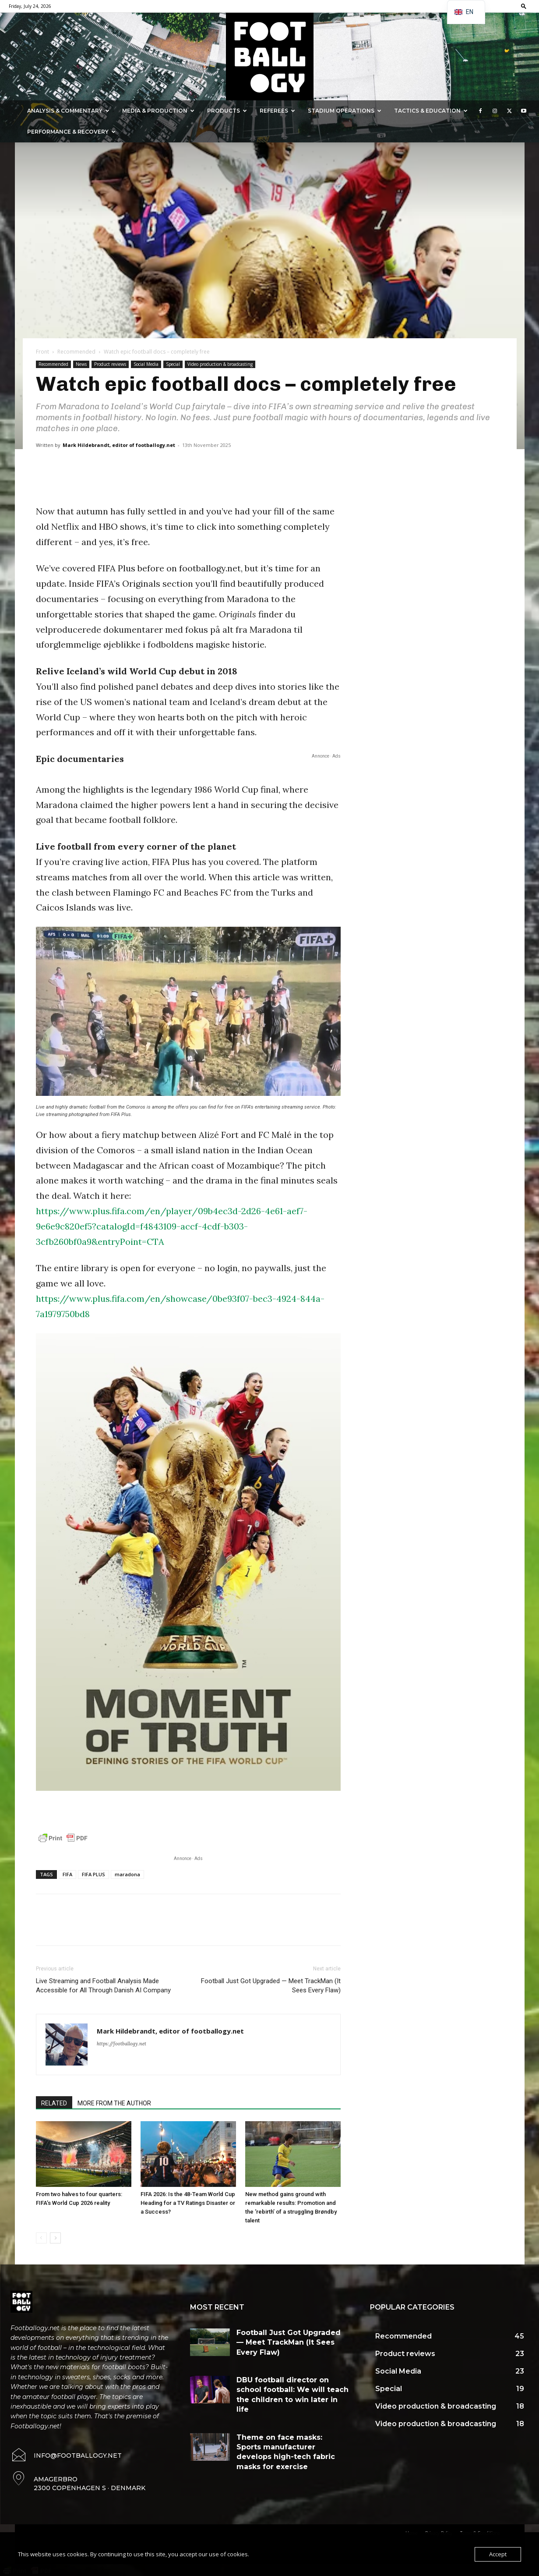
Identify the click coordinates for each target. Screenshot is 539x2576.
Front (42, 351)
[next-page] (55, 2237)
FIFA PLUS (93, 1874)
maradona (127, 1874)
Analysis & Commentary (68, 110)
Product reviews (110, 364)
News (81, 364)
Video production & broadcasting (220, 364)
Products (227, 110)
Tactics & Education (431, 110)
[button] (523, 6)
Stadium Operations (344, 110)
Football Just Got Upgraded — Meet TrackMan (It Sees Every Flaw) (271, 1985)
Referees (277, 110)
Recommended (76, 351)
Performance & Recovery (71, 131)
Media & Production (158, 110)
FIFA (67, 1874)
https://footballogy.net (121, 2044)
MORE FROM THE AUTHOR (114, 2103)
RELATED (54, 2103)
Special (173, 364)
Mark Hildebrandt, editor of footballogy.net (119, 445)
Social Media (146, 364)
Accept (498, 2554)
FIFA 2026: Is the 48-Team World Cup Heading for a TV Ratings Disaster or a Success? (188, 2203)
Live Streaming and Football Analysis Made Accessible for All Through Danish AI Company (103, 1985)
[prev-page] (41, 2237)
